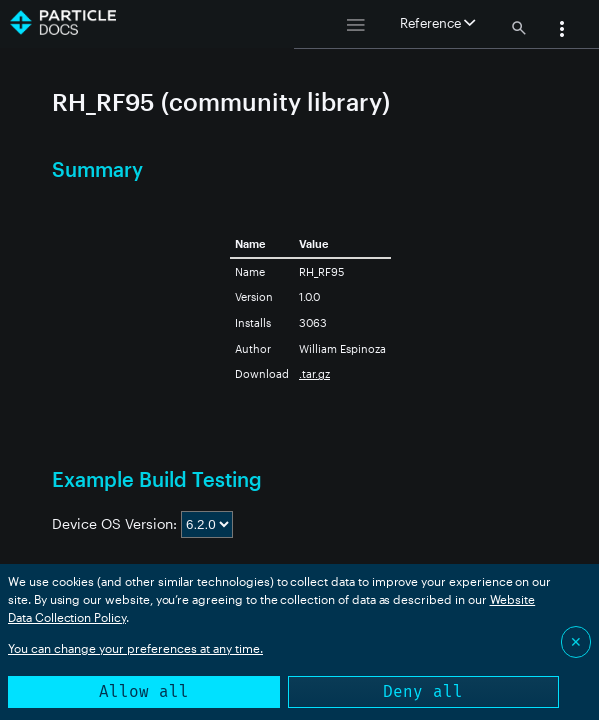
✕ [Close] (576, 641)
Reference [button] (437, 23)
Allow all (144, 691)
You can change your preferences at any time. (135, 648)
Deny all (423, 691)
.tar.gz (314, 373)
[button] (562, 31)
